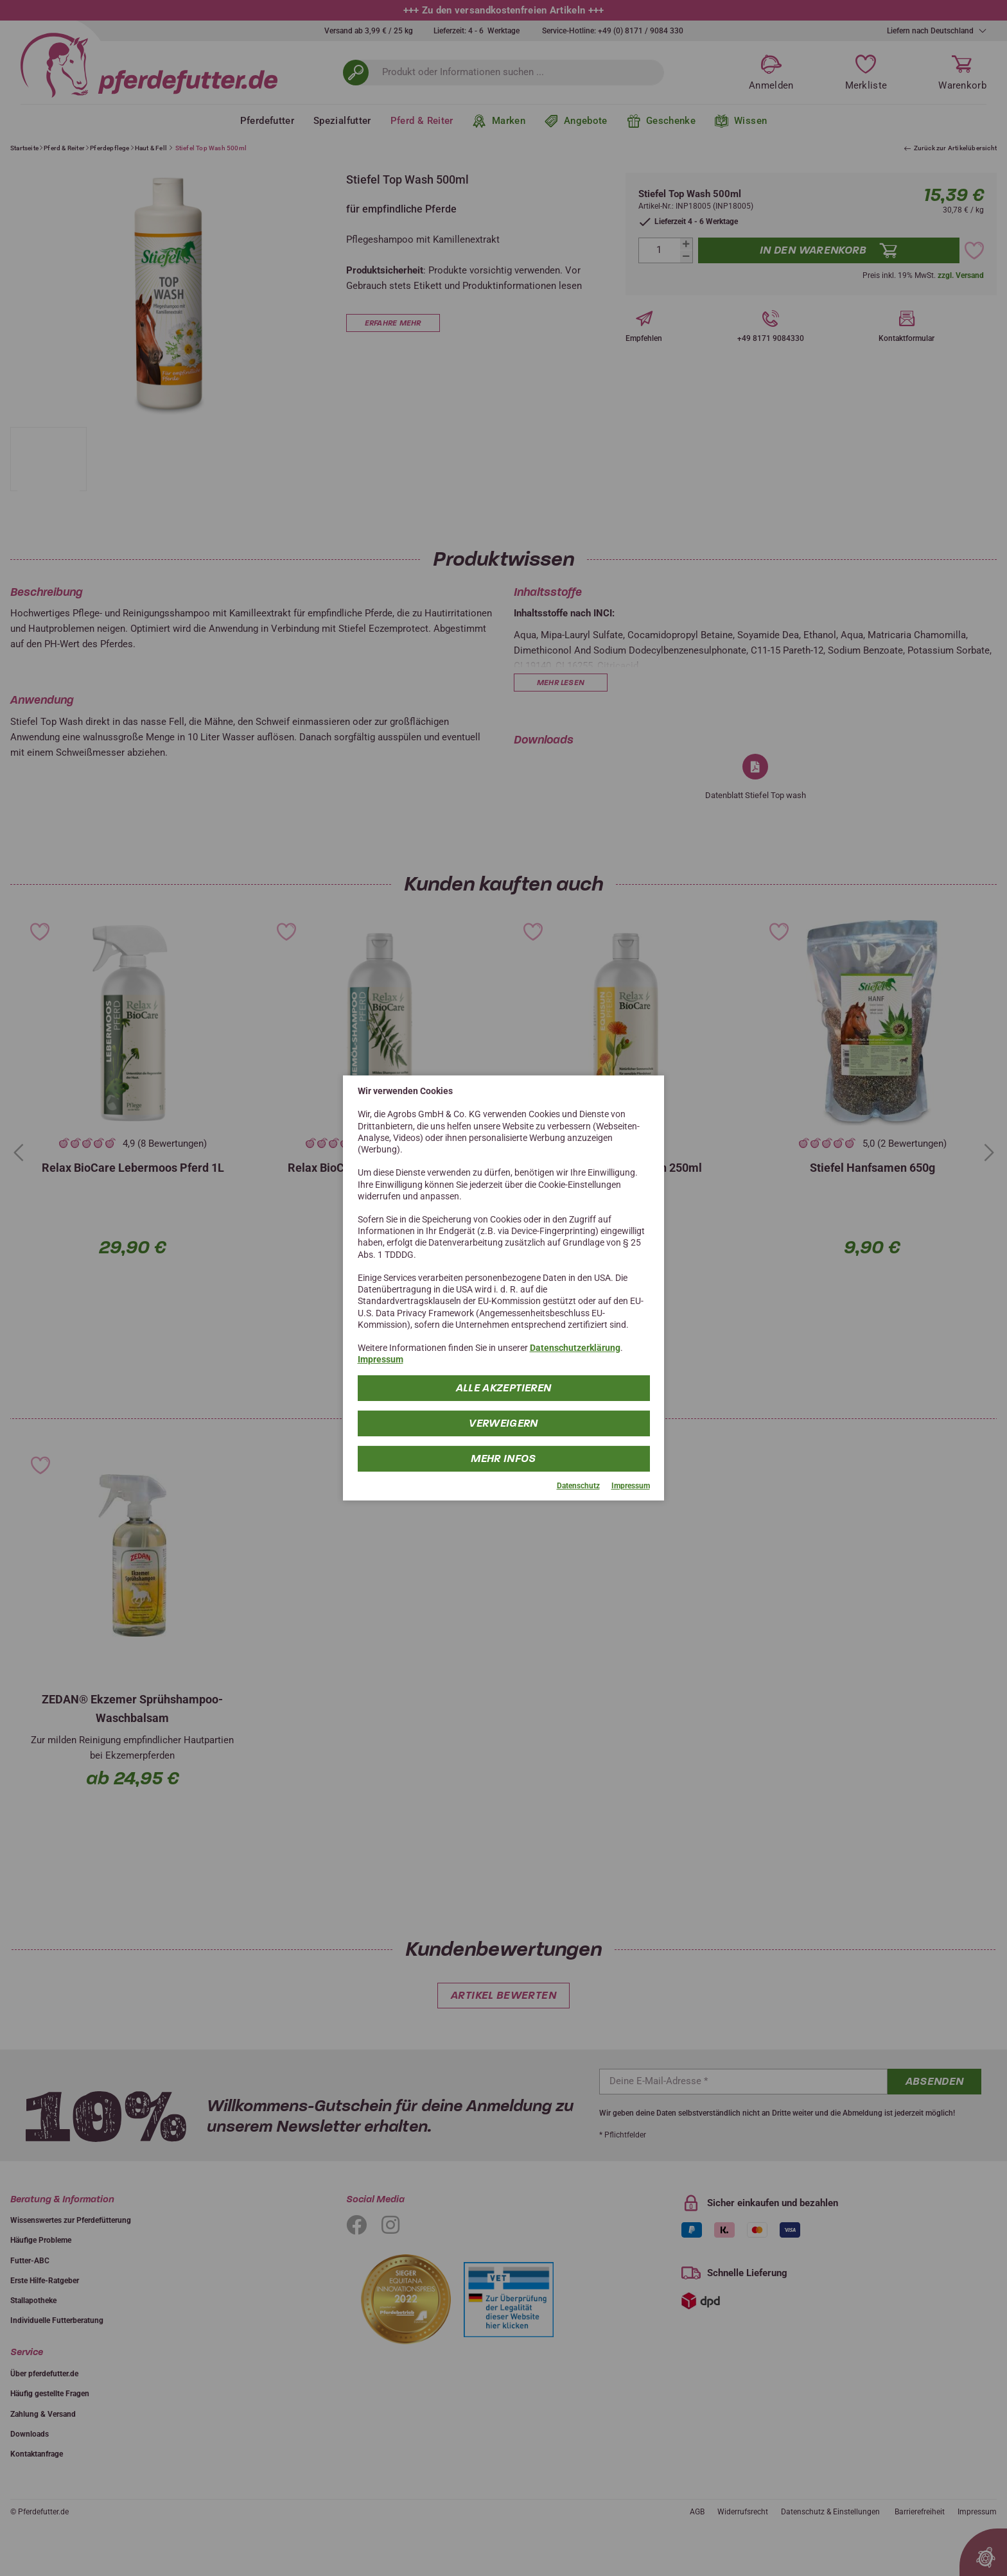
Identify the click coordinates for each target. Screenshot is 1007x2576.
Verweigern (504, 1422)
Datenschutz (578, 1485)
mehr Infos (504, 1458)
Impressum (380, 1359)
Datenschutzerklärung (575, 1348)
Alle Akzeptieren (503, 1387)
